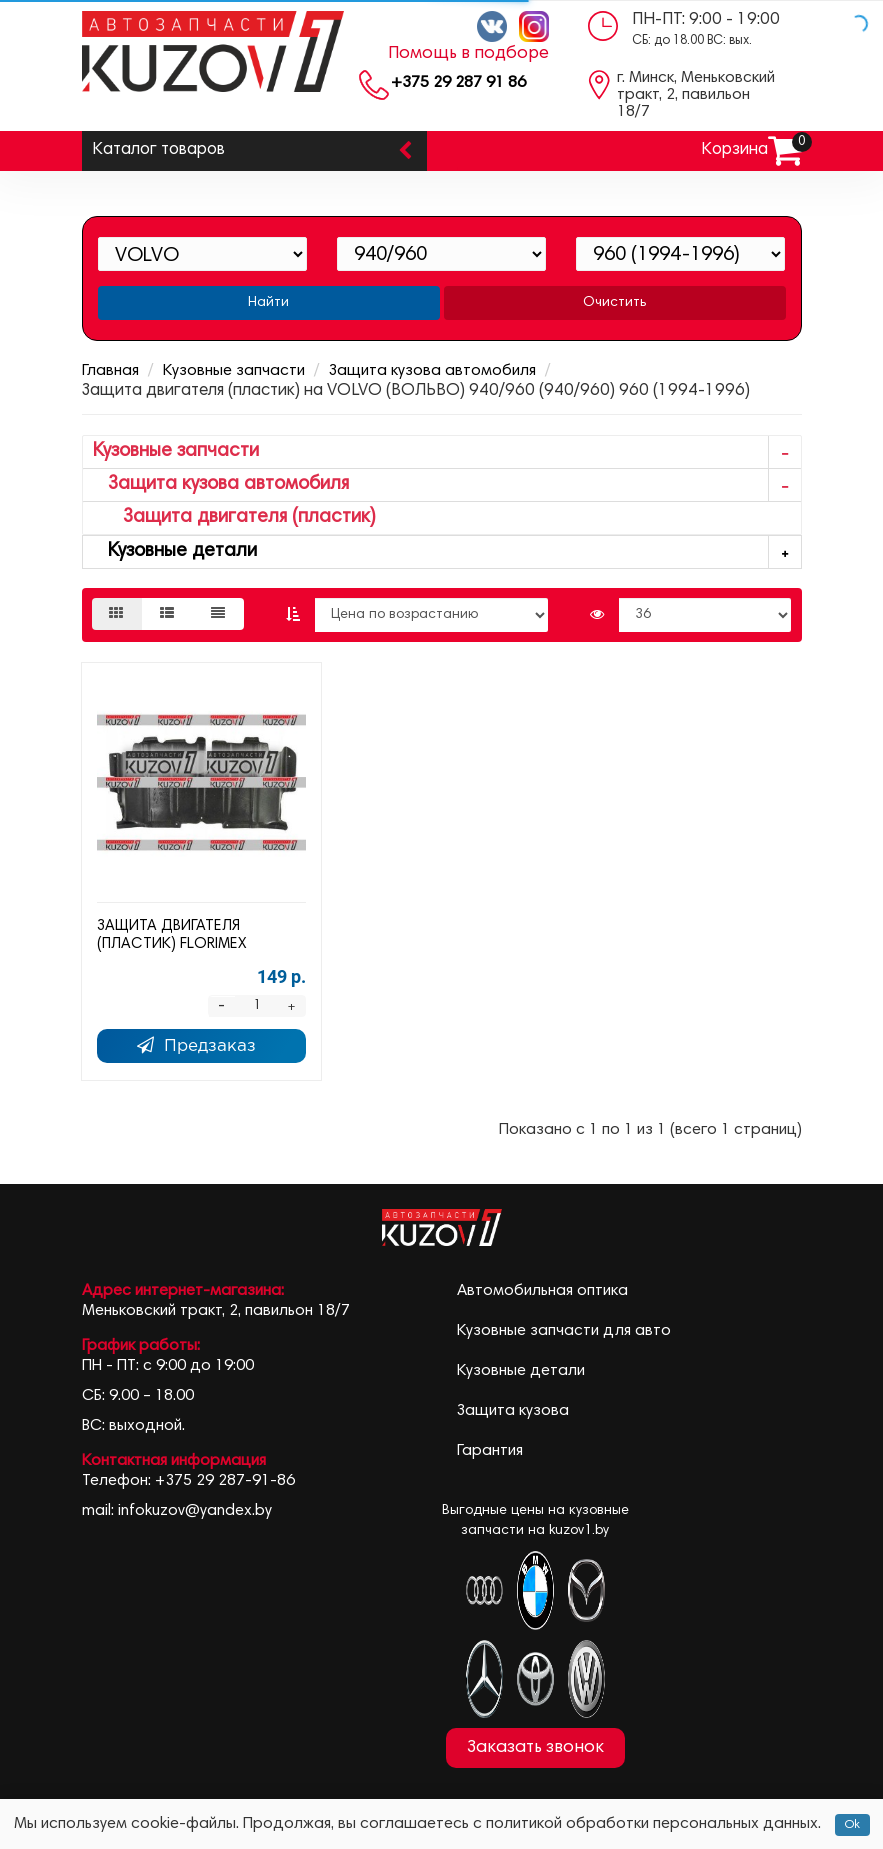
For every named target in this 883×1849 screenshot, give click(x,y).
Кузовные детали (447, 552)
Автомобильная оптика (542, 1291)
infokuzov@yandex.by (195, 1511)
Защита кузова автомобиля (432, 371)
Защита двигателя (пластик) (234, 517)
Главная (110, 371)
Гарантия (490, 1451)
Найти (268, 303)
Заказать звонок (535, 1748)
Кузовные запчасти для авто (564, 1331)
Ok (852, 1825)
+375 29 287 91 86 (458, 83)
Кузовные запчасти (234, 371)
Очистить (614, 303)
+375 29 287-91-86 (225, 1481)
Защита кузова (513, 1411)
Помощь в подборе (468, 54)
